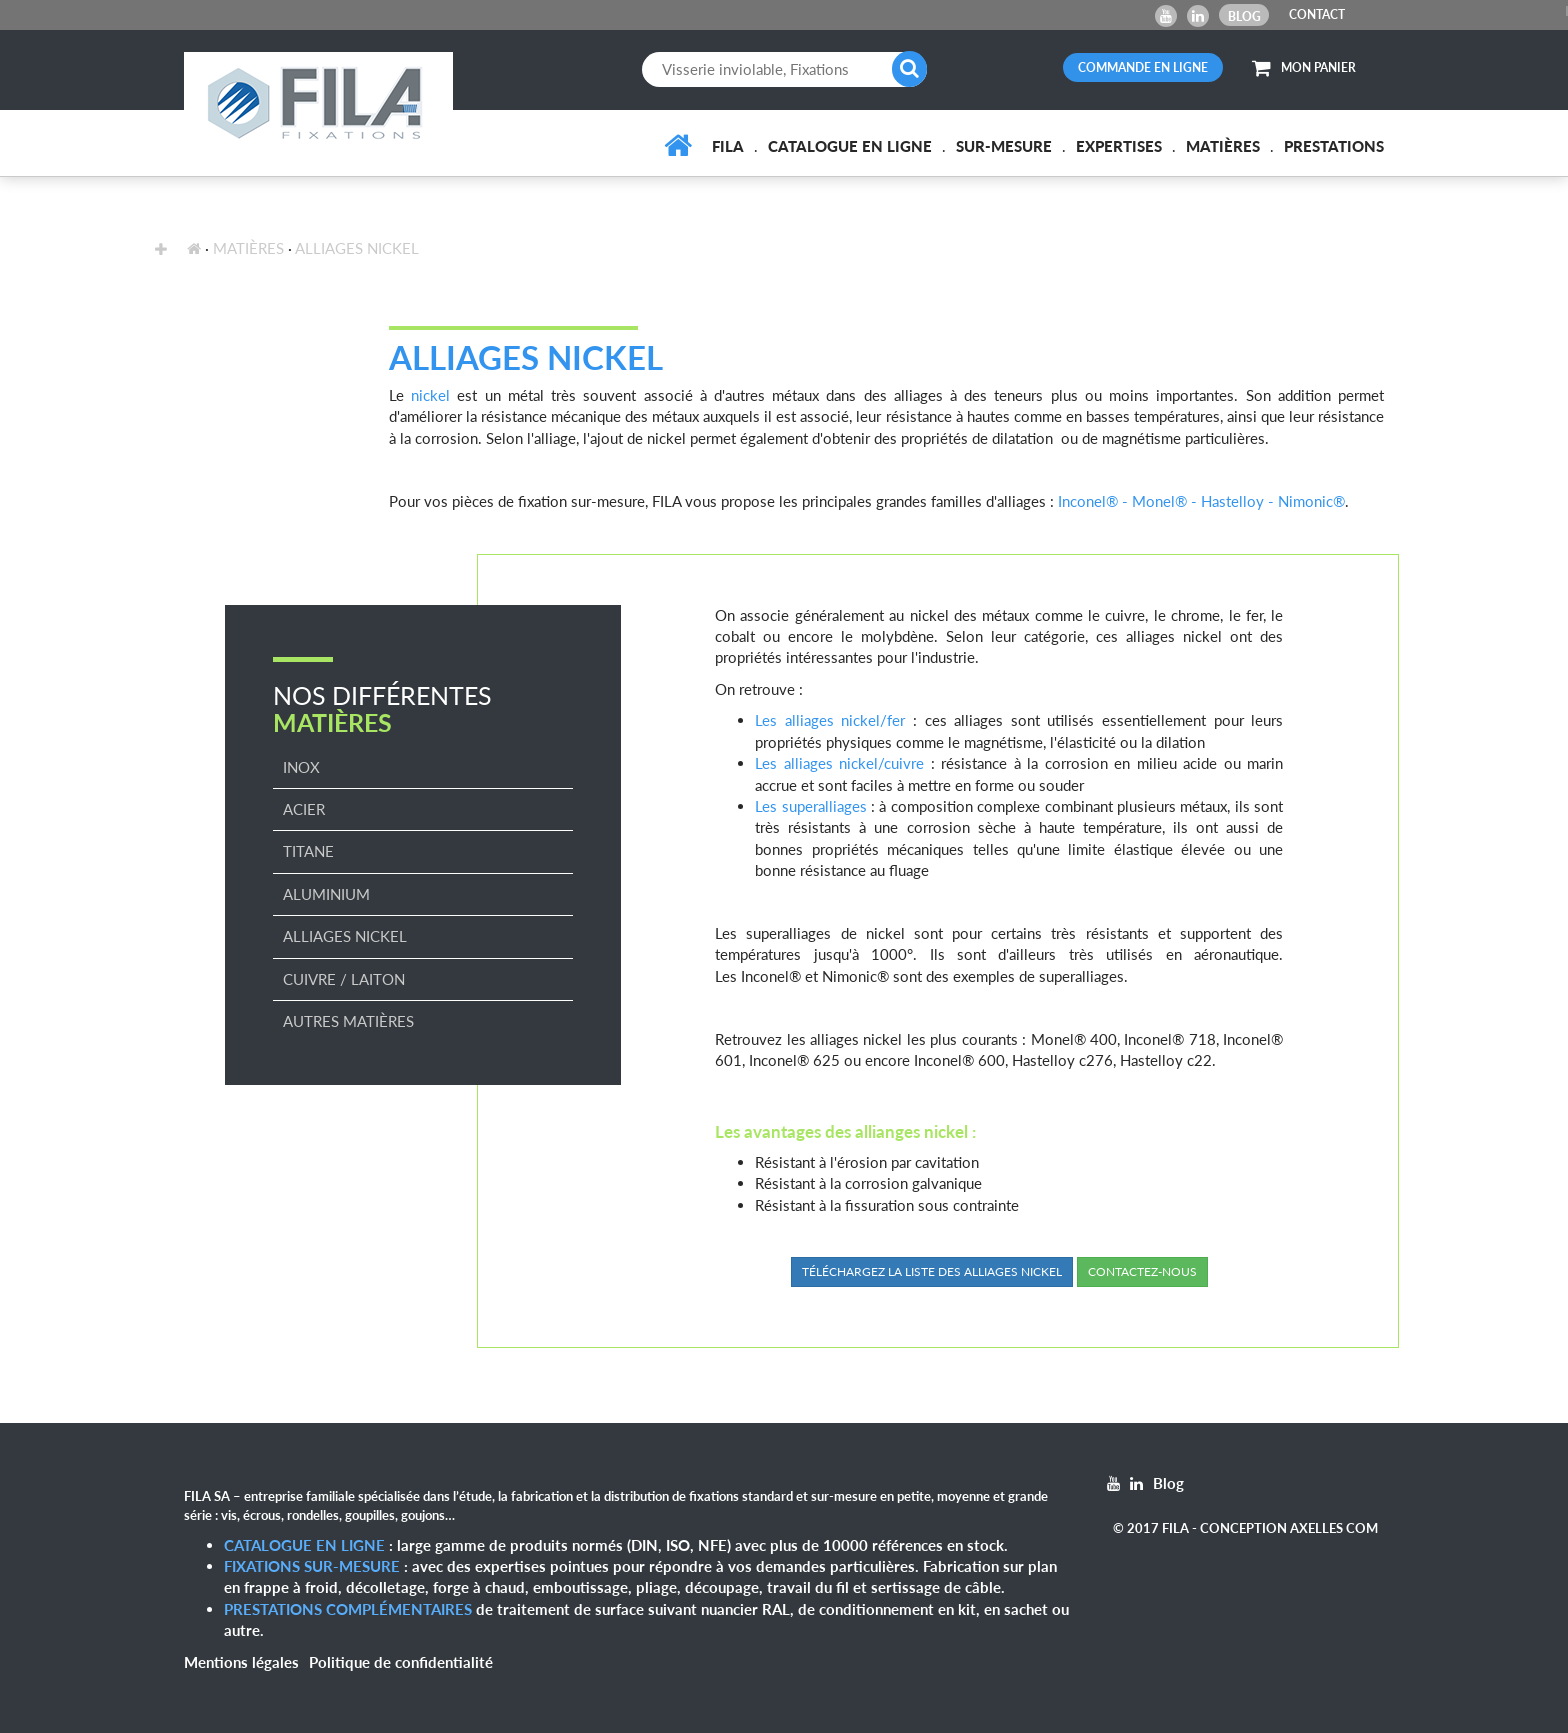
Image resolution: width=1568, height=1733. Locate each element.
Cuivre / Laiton (344, 979)
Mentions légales (241, 1662)
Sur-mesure (1004, 146)
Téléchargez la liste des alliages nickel (932, 1271)
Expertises (1119, 146)
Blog (1244, 16)
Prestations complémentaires (348, 1609)
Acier (304, 809)
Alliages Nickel (357, 248)
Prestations (1334, 146)
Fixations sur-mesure (312, 1566)
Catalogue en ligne (850, 146)
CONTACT (1317, 14)
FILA (728, 146)
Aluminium (326, 894)
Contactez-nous (1142, 1271)
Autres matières (348, 1021)
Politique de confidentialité (401, 1662)
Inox (301, 767)
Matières (1223, 146)
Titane (308, 851)
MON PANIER (1304, 67)
